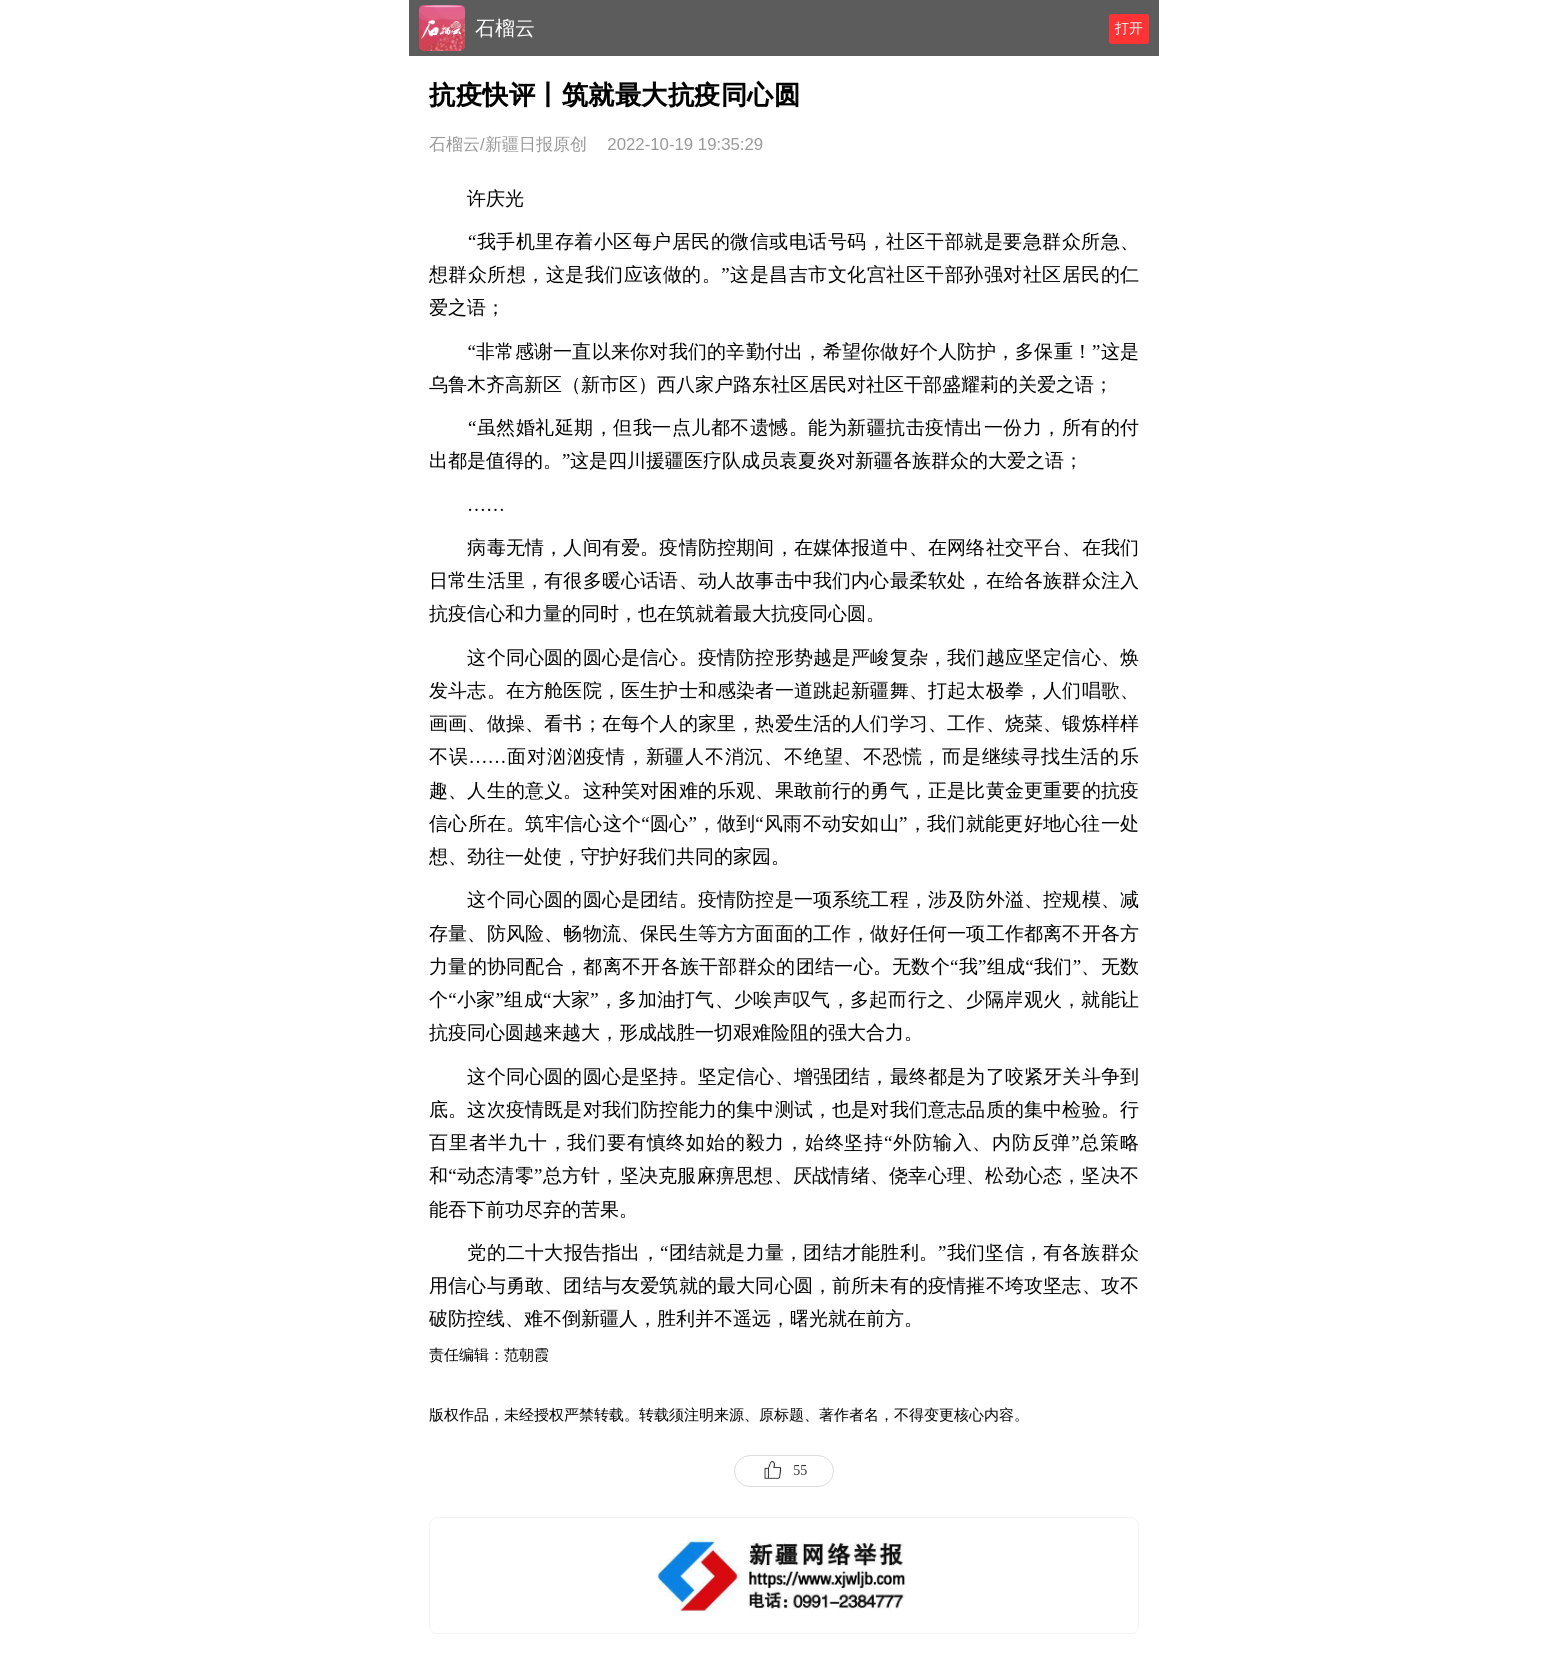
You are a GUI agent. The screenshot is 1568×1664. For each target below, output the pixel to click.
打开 (1129, 28)
